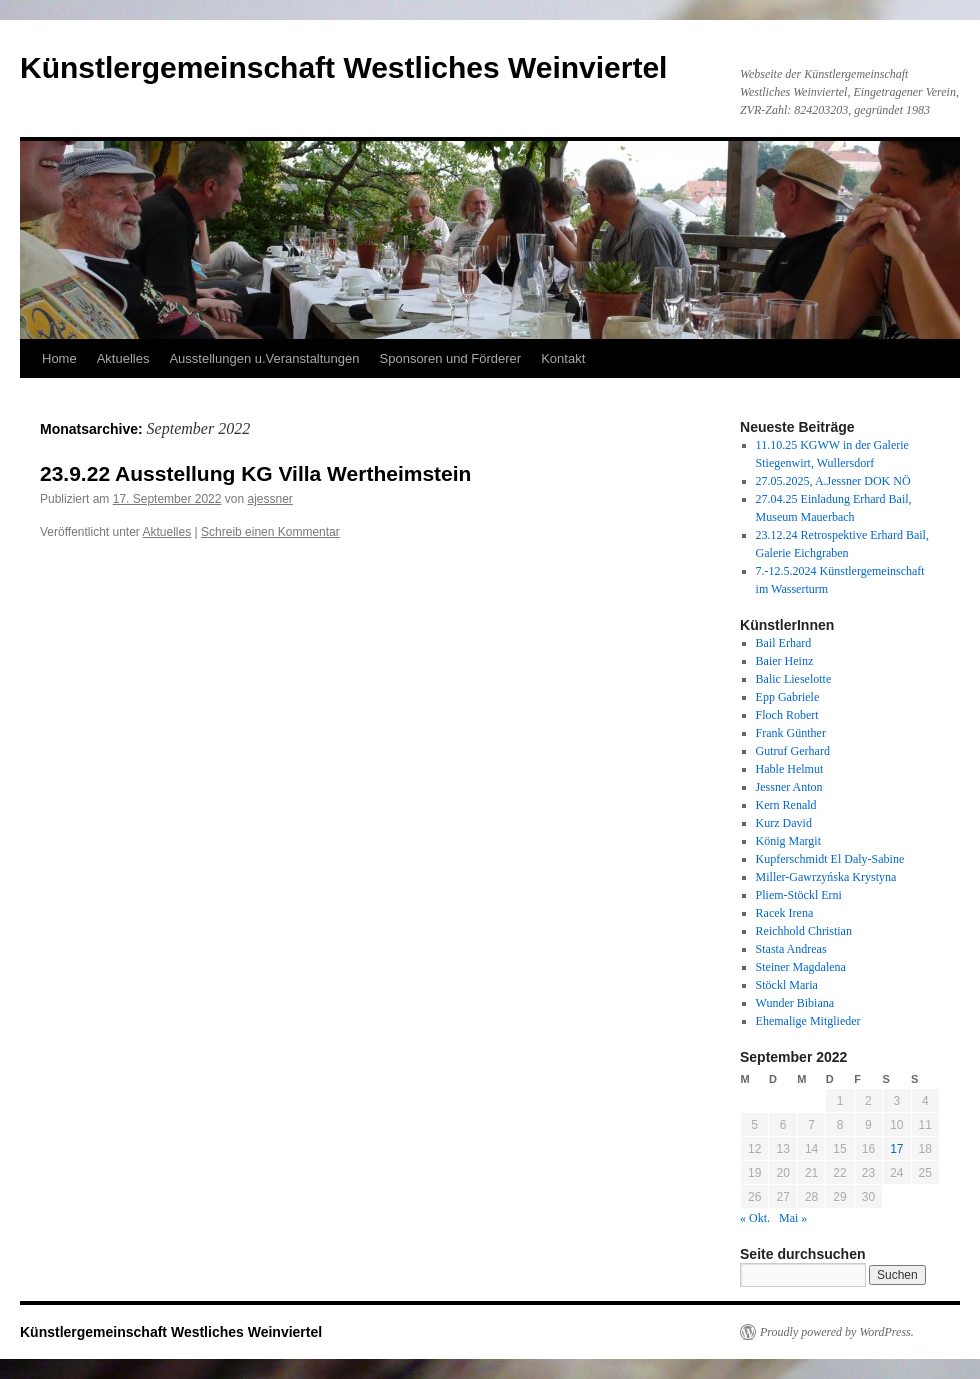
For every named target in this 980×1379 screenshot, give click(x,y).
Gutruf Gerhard (793, 751)
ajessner (270, 499)
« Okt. (755, 1218)
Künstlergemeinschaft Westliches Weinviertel (343, 67)
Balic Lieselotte (794, 679)
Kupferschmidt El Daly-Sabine (830, 859)
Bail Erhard (784, 643)
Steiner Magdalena (801, 967)
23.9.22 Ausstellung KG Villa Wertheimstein (255, 473)
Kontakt (563, 358)
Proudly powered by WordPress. (837, 1332)
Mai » (793, 1218)
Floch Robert (787, 715)
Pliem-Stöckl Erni (799, 895)
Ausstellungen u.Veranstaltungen (264, 358)
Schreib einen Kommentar (270, 532)
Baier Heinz (785, 661)
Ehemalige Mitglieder (808, 1021)
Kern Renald (786, 805)
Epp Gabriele (788, 697)
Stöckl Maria (787, 985)
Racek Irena (785, 913)
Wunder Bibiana (795, 1003)
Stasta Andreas (791, 949)
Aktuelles (123, 358)
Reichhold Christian (804, 931)
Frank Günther (791, 733)
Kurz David (784, 823)
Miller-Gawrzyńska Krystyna (826, 877)
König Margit (788, 841)
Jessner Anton (789, 787)
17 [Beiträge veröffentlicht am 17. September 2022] (896, 1149)
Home (59, 358)
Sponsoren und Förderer (451, 358)
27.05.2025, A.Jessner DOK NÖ (833, 481)
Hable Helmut (790, 769)
